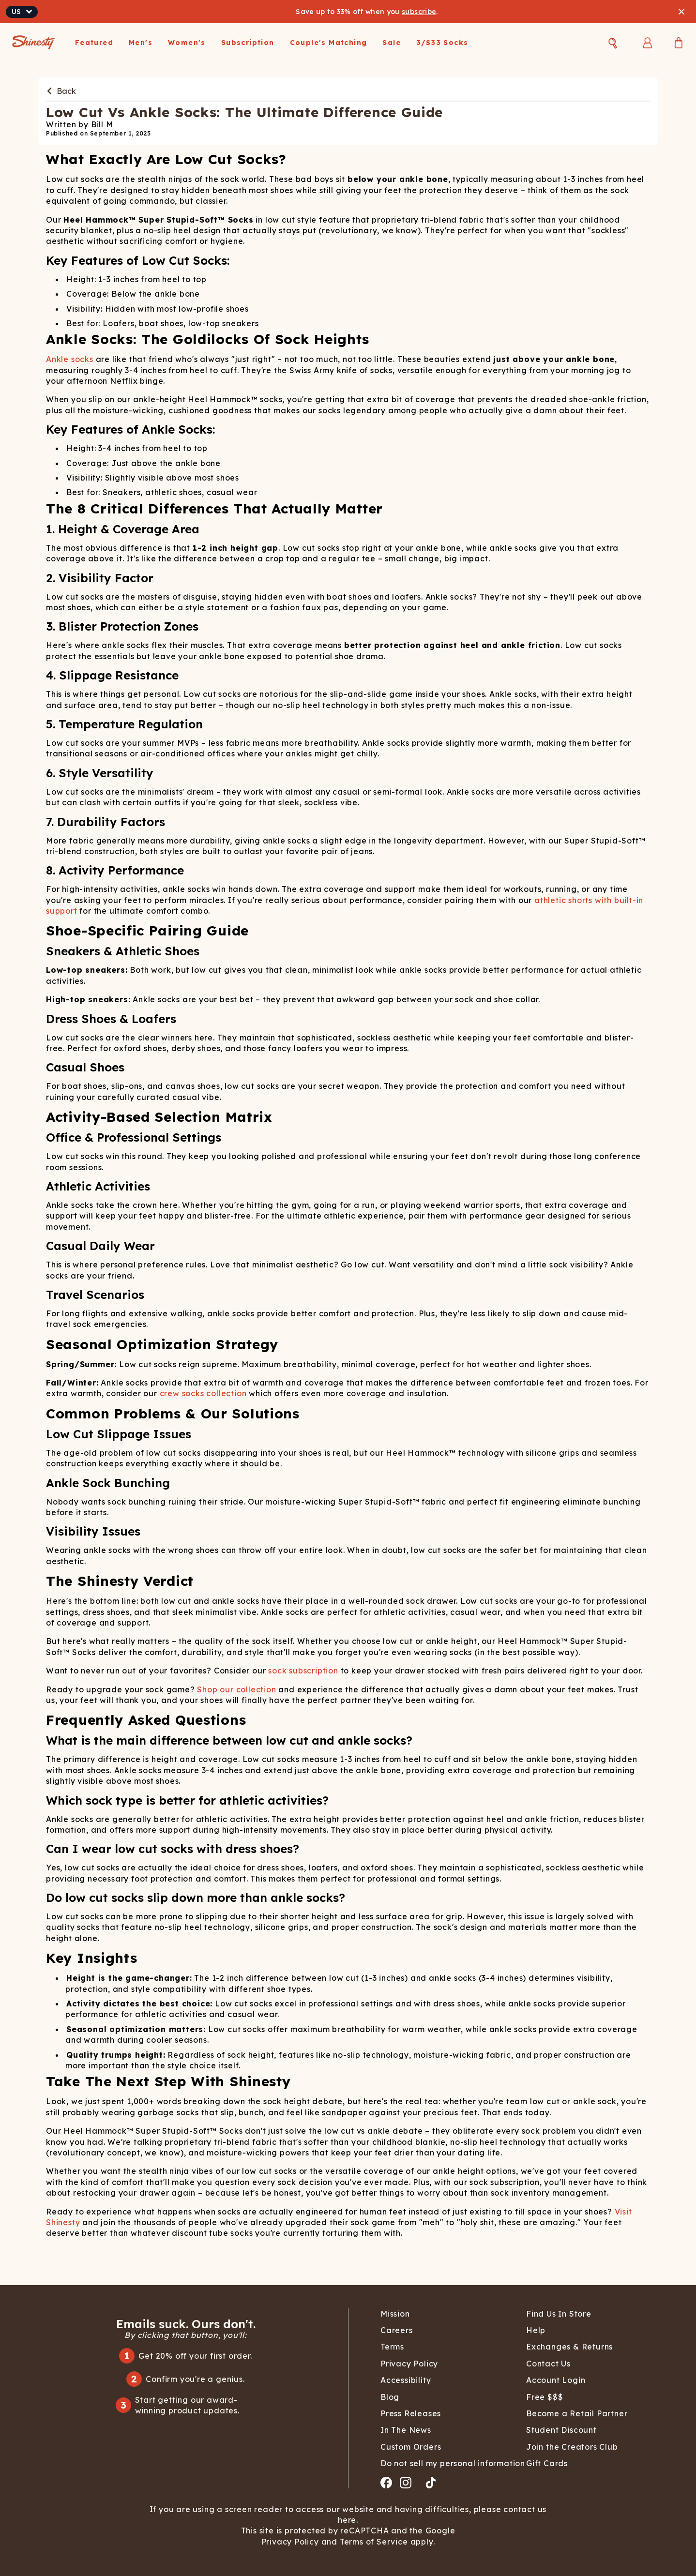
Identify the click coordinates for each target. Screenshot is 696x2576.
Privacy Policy (291, 2541)
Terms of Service (372, 2541)
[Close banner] (681, 11)
